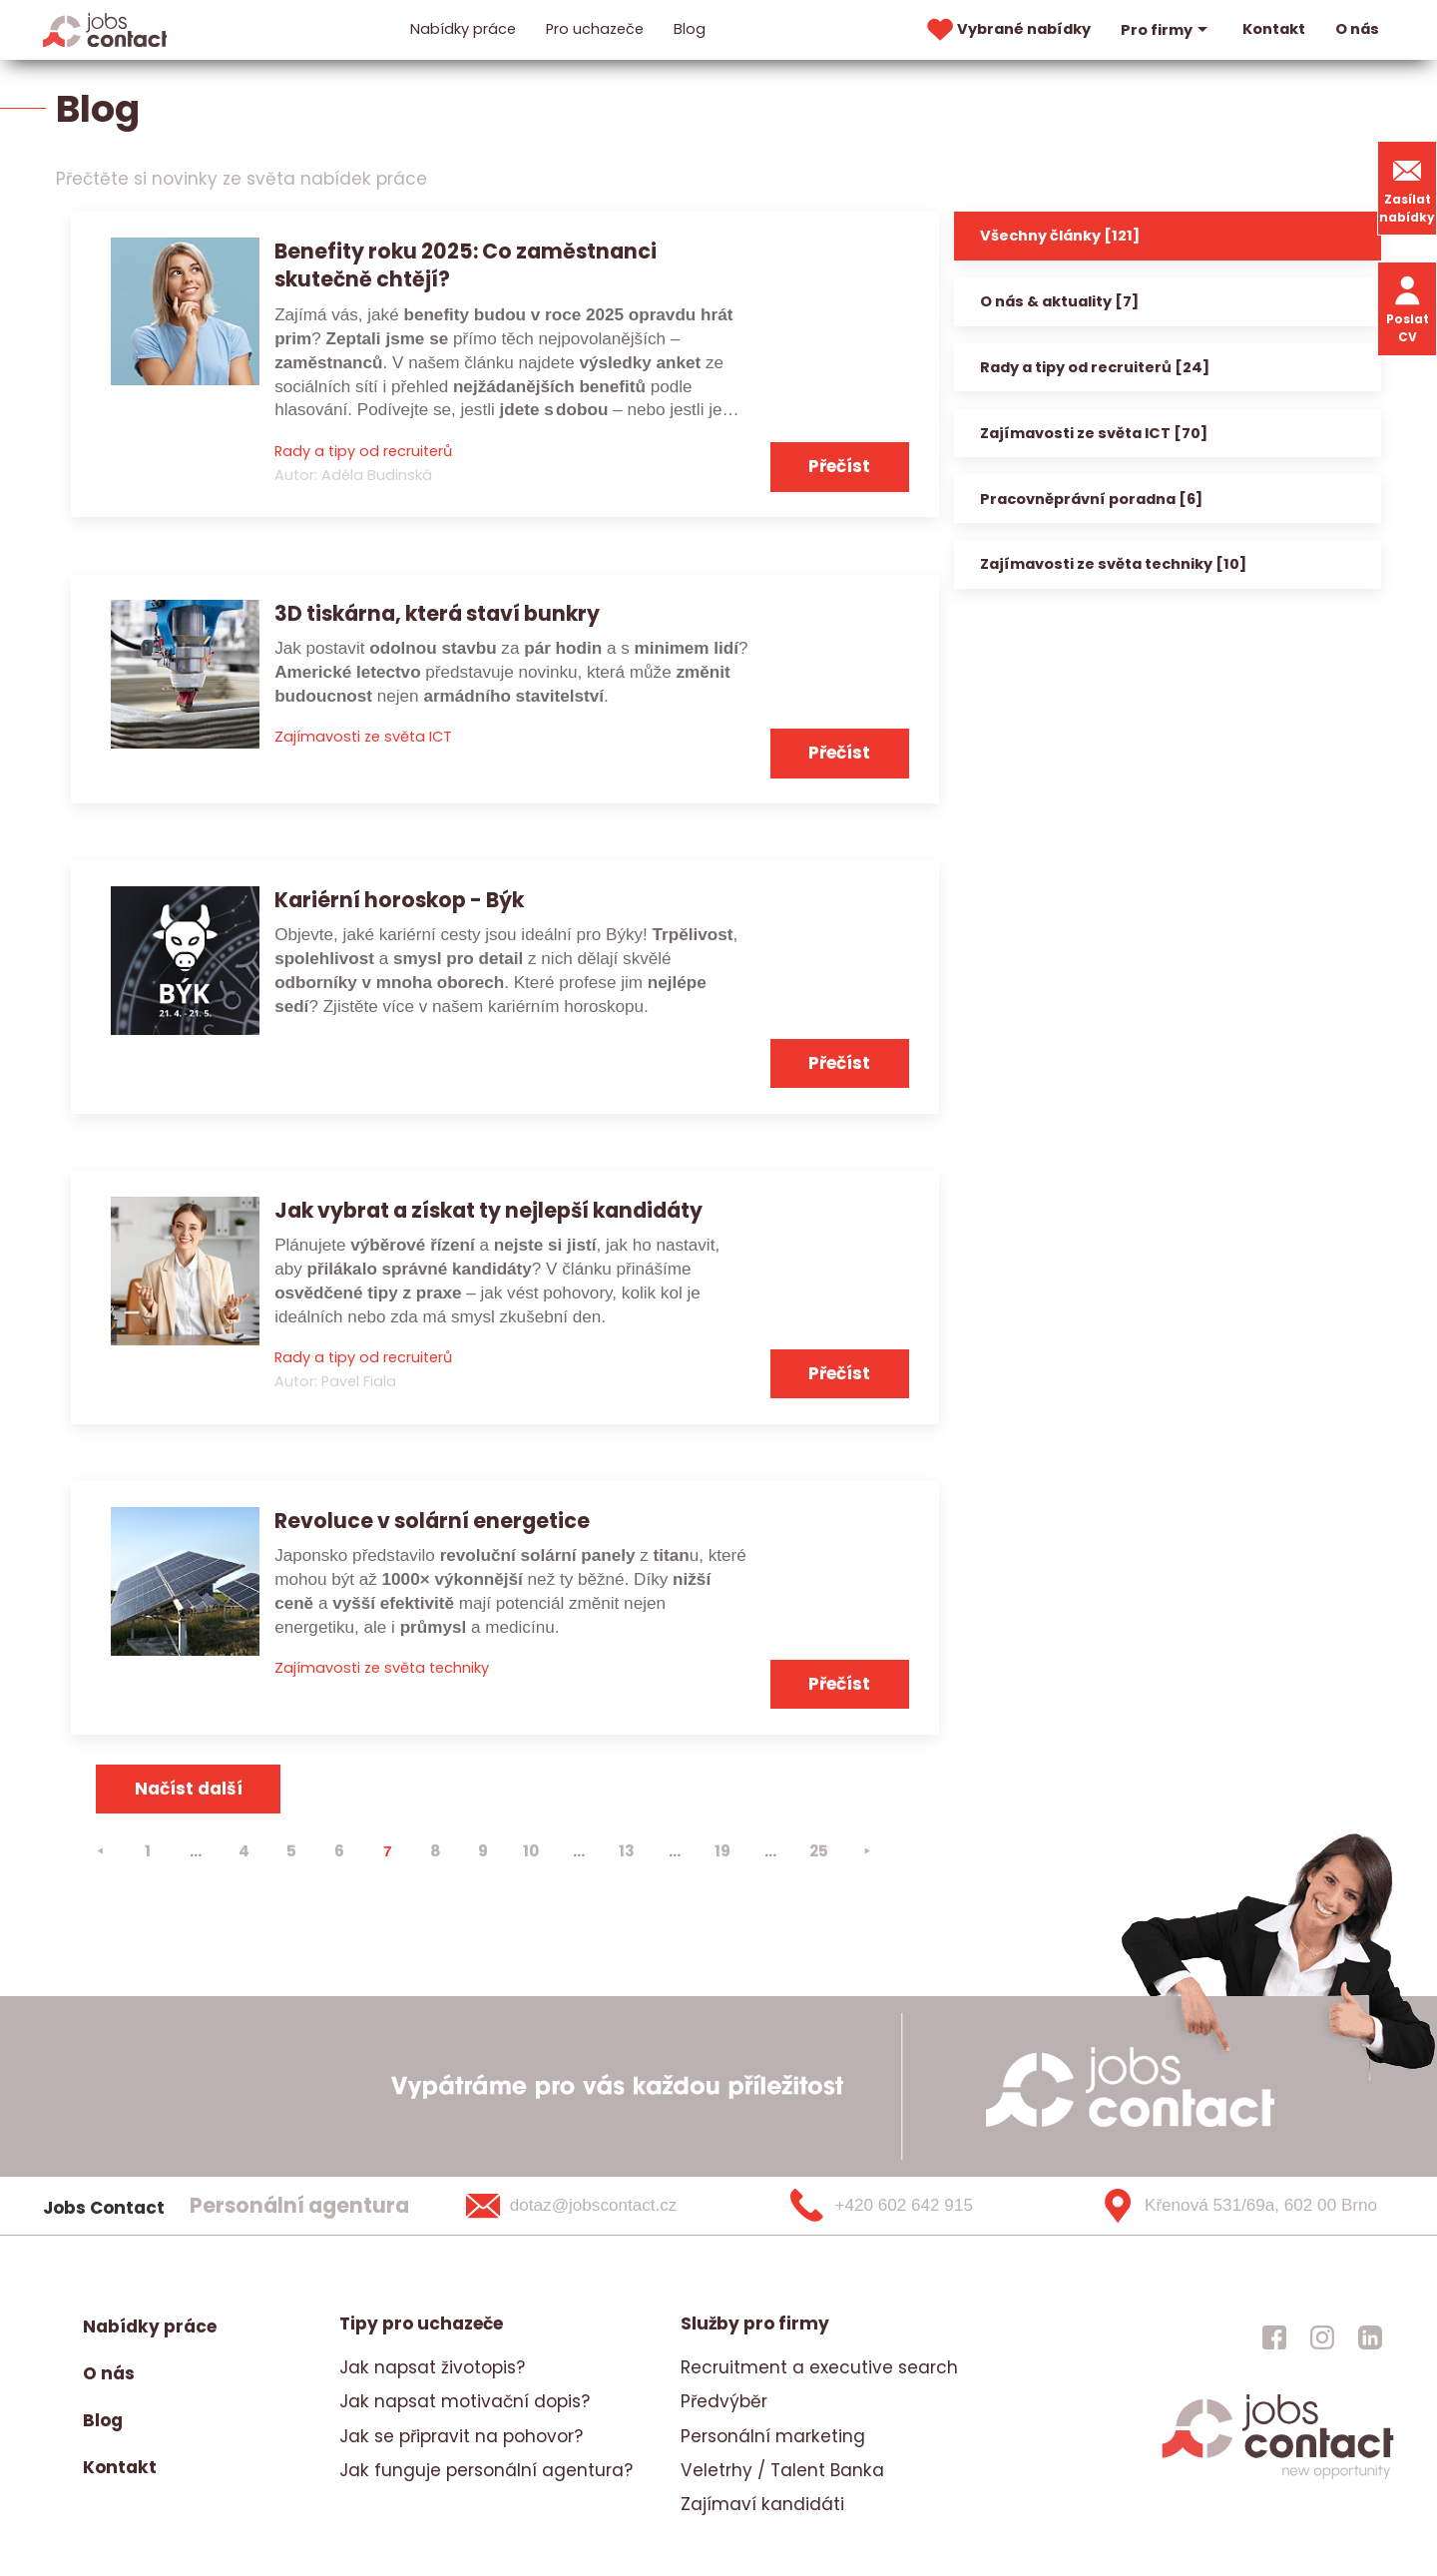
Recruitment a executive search (819, 2367)
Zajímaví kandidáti (762, 2504)
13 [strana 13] (627, 1850)
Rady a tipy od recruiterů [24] (1094, 367)
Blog (690, 29)
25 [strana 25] (818, 1850)
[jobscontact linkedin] (1370, 2336)
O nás (1357, 29)
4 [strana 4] (244, 1850)
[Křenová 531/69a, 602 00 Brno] (1232, 2206)
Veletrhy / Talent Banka (782, 2470)
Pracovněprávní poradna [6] (1091, 499)
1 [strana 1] (148, 1850)
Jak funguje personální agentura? (486, 2470)
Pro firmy (1166, 30)
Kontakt (1273, 29)
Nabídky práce (463, 29)
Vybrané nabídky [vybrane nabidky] (1007, 30)
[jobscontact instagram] (1322, 2336)
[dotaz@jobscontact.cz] (597, 2206)
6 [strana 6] (339, 1850)
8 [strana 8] (435, 1850)
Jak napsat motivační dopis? (464, 2401)
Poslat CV (1407, 307)
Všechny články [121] (1060, 236)
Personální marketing (773, 2436)
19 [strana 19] (722, 1850)
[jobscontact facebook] (1274, 2336)
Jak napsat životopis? (432, 2367)
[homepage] (1278, 2477)
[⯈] (866, 1851)
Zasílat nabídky (1407, 188)
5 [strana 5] (291, 1850)
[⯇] (100, 1851)
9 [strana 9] (483, 1850)
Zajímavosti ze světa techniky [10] (1113, 564)
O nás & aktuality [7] (1059, 301)
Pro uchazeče (595, 29)
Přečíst (839, 466)
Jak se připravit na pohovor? (461, 2436)
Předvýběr (724, 2401)
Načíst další (188, 1789)
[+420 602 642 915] (914, 2206)
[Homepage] (105, 29)
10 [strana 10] (531, 1850)
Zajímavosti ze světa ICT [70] (1093, 433)
